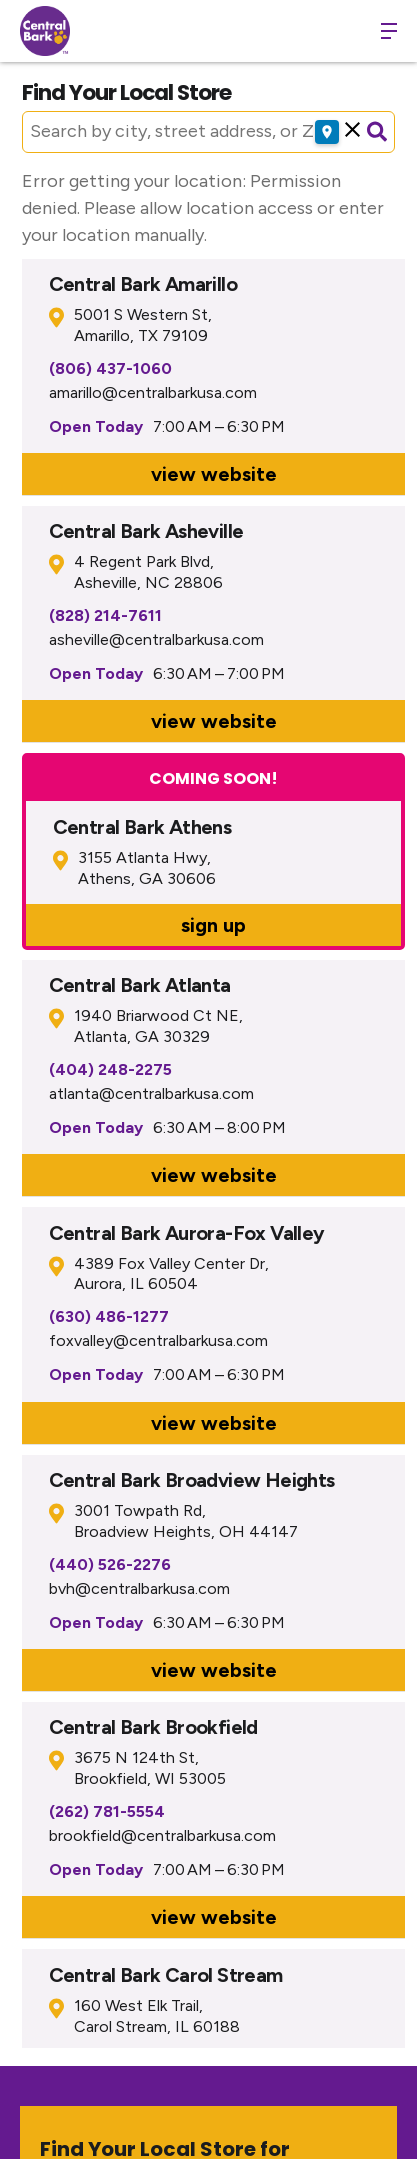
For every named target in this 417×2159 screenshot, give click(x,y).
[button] (352, 131)
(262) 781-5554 (107, 1811)
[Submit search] (377, 131)
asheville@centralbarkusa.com (156, 639)
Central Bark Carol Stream (166, 1975)
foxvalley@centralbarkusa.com (158, 1340)
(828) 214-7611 (105, 615)
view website (214, 474)
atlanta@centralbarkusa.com (151, 1093)
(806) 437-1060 (110, 368)
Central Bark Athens (142, 827)
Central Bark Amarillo (143, 284)
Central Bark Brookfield (153, 1727)
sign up (213, 925)
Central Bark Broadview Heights (192, 1480)
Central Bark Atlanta (140, 985)
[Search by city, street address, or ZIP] (183, 131)
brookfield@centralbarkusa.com (162, 1835)
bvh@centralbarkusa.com (139, 1588)
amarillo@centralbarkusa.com (153, 392)
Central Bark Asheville (146, 531)
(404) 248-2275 (110, 1069)
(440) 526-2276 (110, 1564)
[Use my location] (327, 132)
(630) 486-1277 (109, 1316)
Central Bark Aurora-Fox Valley (187, 1233)
